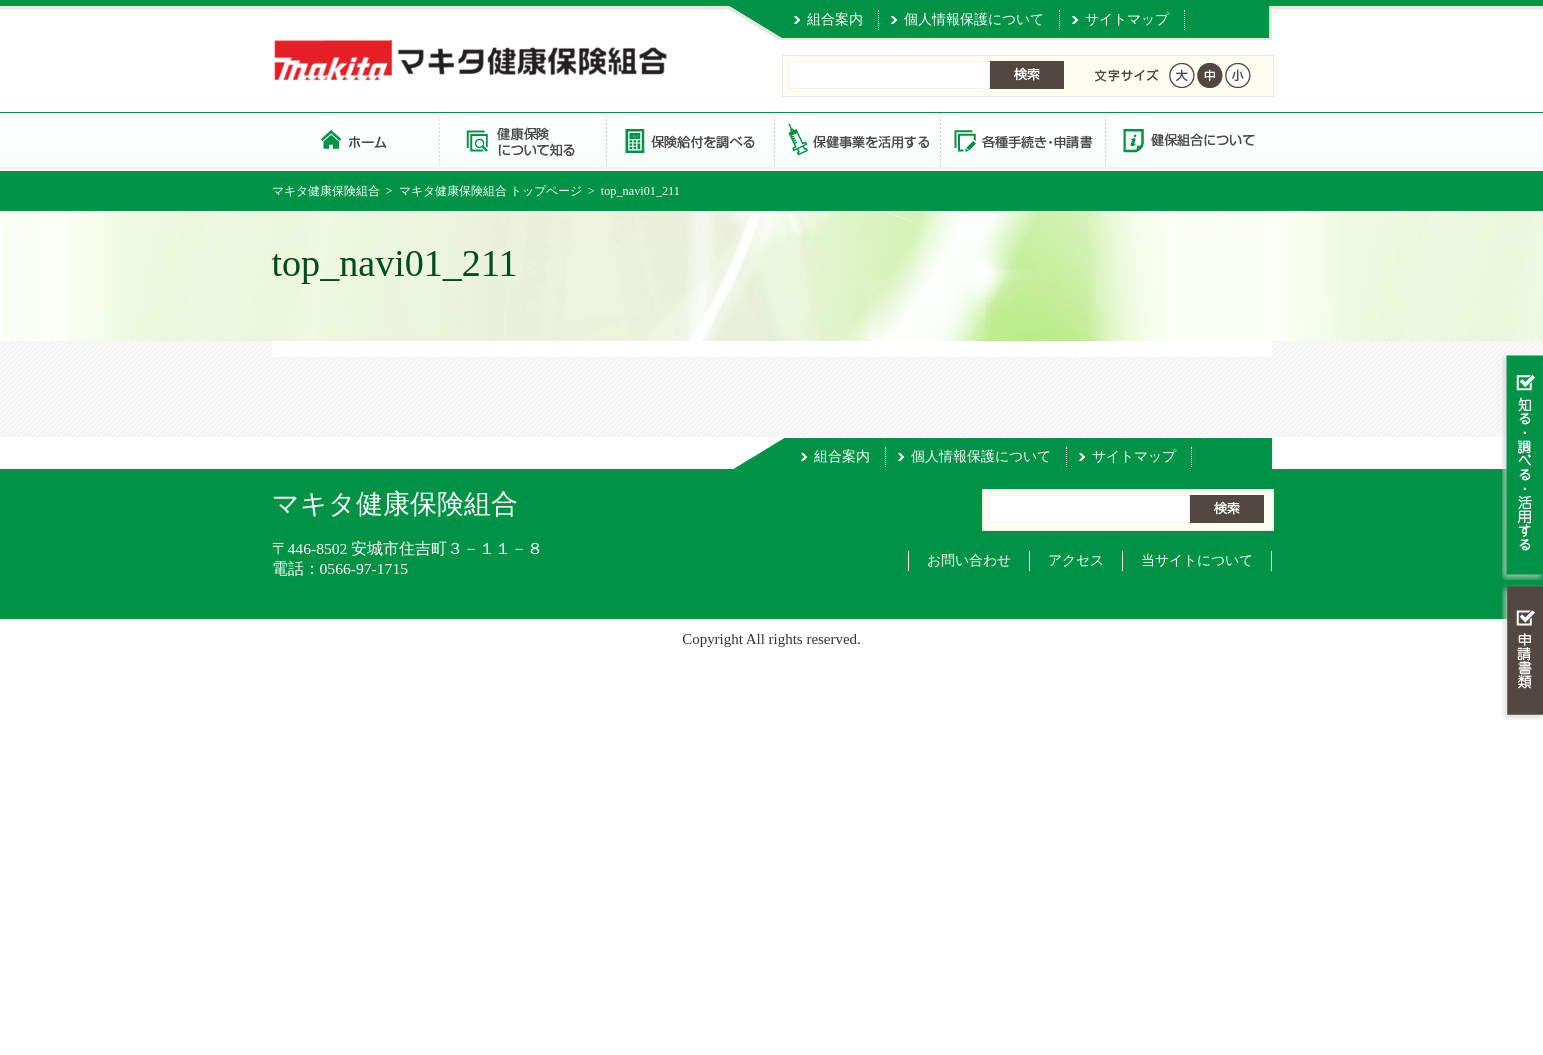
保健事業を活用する (856, 139)
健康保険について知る (522, 139)
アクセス (1076, 560)
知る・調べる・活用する (1522, 466)
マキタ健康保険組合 (326, 191)
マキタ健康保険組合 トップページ (355, 139)
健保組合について (1188, 139)
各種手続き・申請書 (1022, 139)
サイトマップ (1127, 19)
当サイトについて (1197, 560)
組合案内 (835, 19)
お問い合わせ (969, 560)
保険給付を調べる (689, 139)
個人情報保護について (974, 19)
